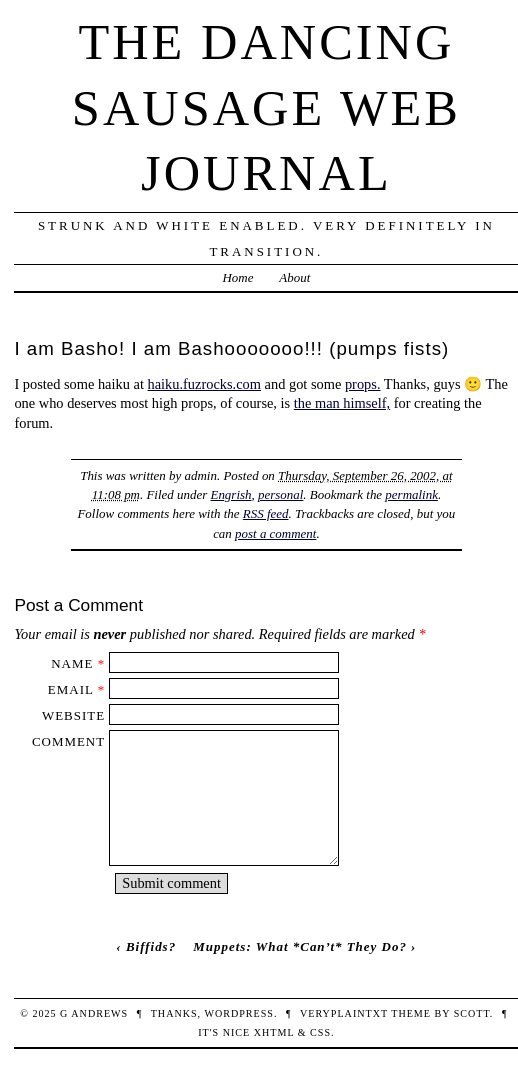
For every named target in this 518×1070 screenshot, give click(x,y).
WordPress (238, 1013)
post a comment (275, 533)
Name (72, 663)
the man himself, (342, 403)
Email (71, 689)
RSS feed (266, 513)
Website (73, 715)
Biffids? (151, 946)
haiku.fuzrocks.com (204, 384)
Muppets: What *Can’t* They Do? (300, 946)
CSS (320, 1032)
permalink (411, 494)
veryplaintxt (344, 1013)
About (294, 277)
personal (280, 494)
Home (237, 277)
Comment (68, 741)
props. (363, 384)
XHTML (274, 1032)
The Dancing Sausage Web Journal (266, 107)
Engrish (230, 494)
